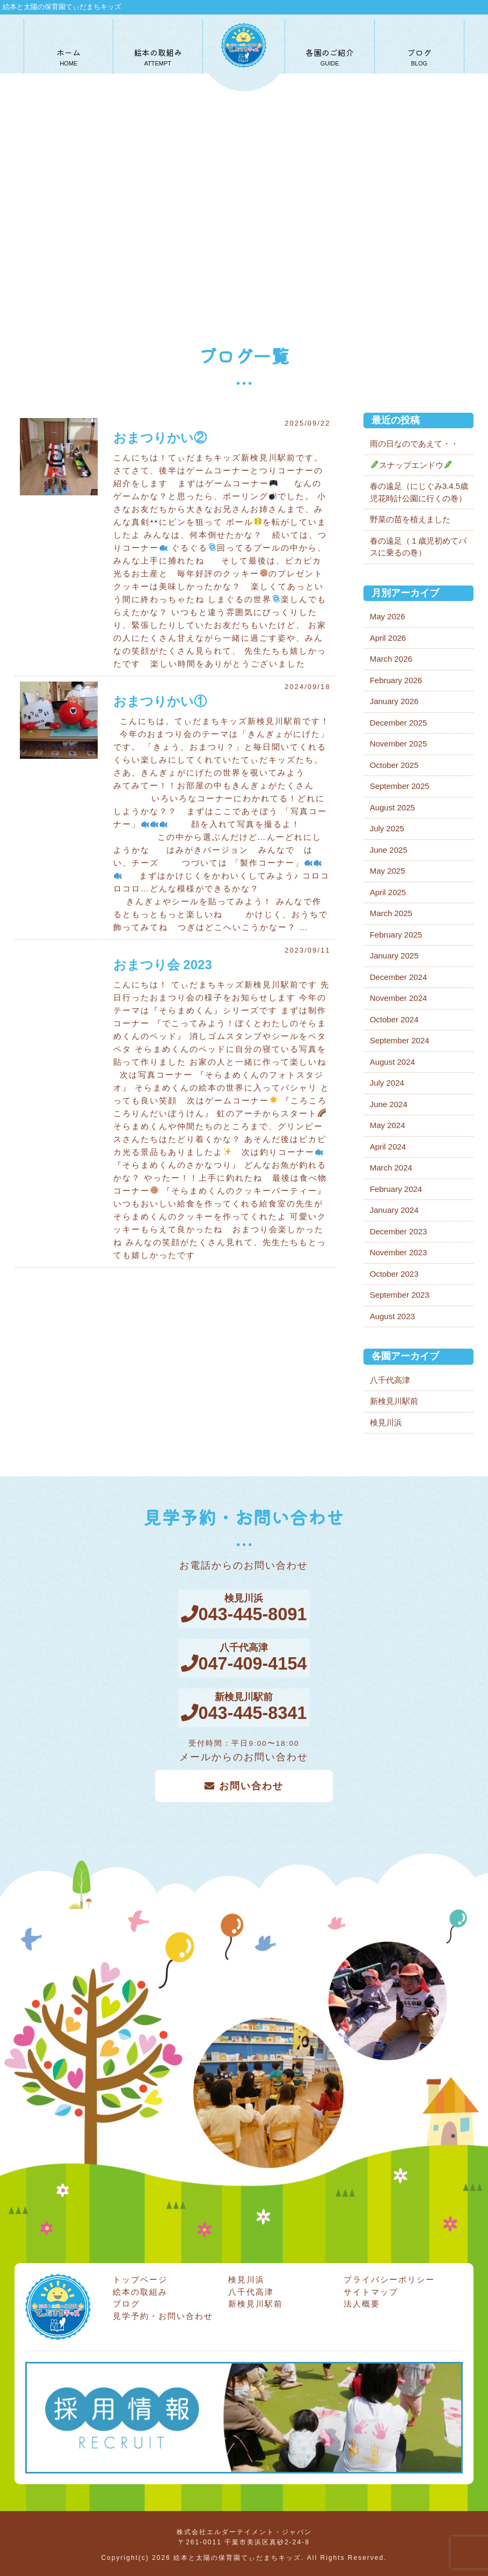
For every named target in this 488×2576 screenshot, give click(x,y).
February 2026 (396, 680)
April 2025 (388, 892)
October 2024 (394, 1019)
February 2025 (396, 934)
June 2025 (388, 849)
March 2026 (391, 658)
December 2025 (398, 722)
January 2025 (394, 955)
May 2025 (387, 870)
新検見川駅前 (394, 1401)
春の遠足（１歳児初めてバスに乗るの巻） (418, 547)
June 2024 (388, 1104)
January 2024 (394, 1209)
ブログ (126, 2300)
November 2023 (398, 1252)
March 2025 (391, 913)
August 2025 (392, 807)
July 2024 (387, 1082)
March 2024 (391, 1167)
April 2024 (388, 1146)
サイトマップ (371, 2288)
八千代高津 (390, 1380)
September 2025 (399, 786)
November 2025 (398, 743)
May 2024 (387, 1125)
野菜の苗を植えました (410, 519)
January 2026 (394, 701)
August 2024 (392, 1061)
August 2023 (392, 1316)
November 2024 (398, 997)
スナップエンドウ (411, 465)
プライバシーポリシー (389, 2276)
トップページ (140, 2276)
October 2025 (394, 765)
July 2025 (387, 828)
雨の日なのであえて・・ (414, 443)
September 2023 (399, 1294)
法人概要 (362, 2300)
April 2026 (388, 637)
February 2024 (396, 1189)
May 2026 (387, 616)
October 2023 (394, 1273)
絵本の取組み (140, 2288)
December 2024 (398, 977)
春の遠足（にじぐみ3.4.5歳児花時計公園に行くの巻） (419, 492)
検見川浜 (386, 1422)
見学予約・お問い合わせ (163, 2312)
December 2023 (398, 1231)
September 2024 (399, 1040)
